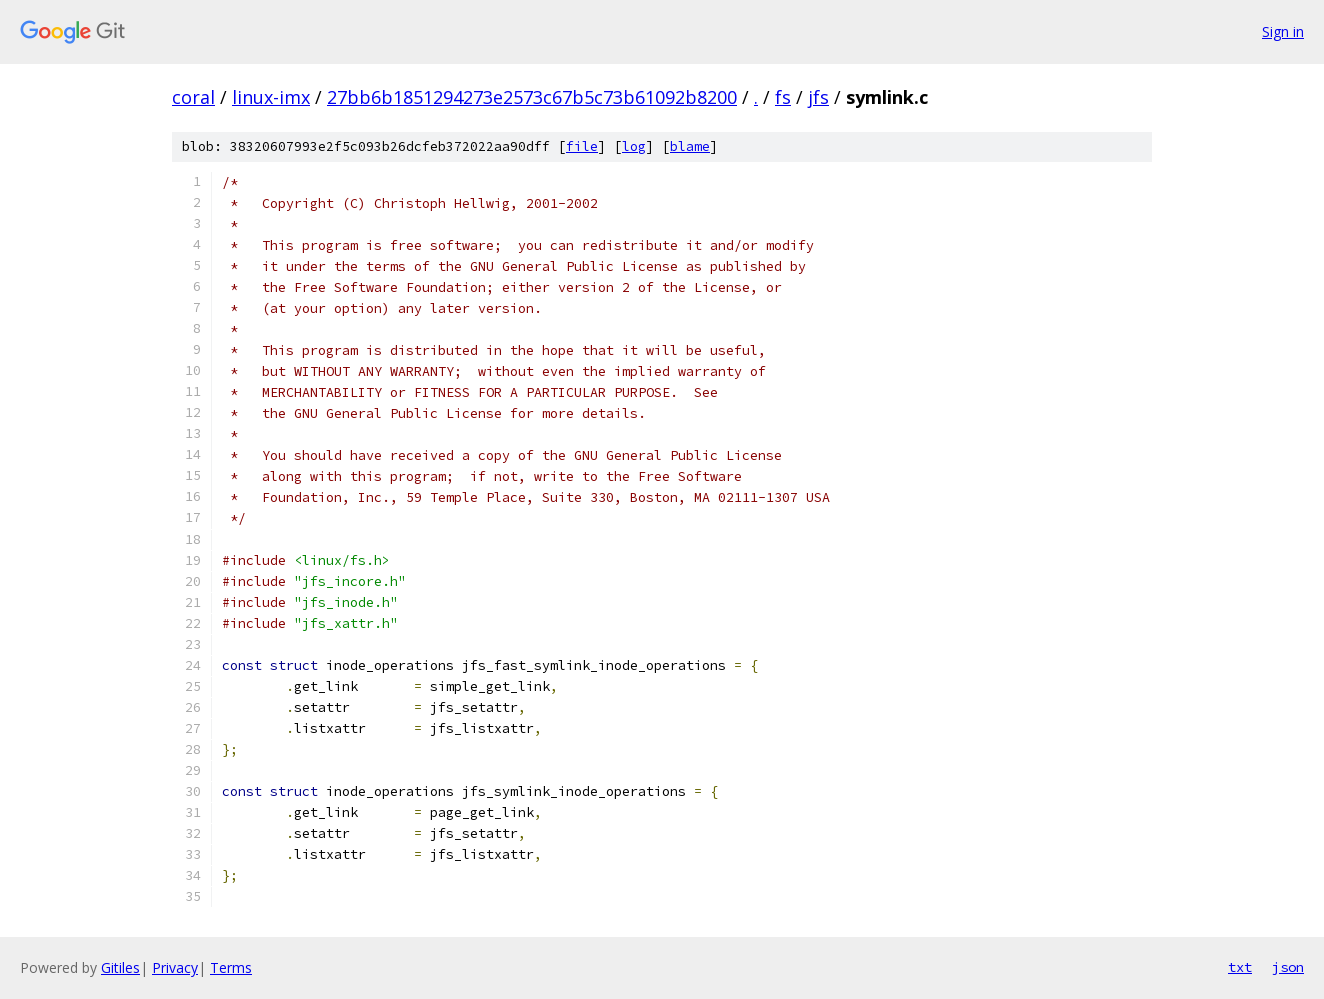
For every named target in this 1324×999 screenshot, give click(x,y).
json (1288, 967)
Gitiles (120, 967)
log (634, 146)
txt (1240, 967)
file (582, 146)
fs (783, 97)
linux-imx (271, 97)
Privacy (175, 967)
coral (193, 97)
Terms (231, 967)
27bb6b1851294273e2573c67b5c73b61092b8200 (532, 97)
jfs (818, 97)
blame (690, 146)
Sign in (1283, 31)
